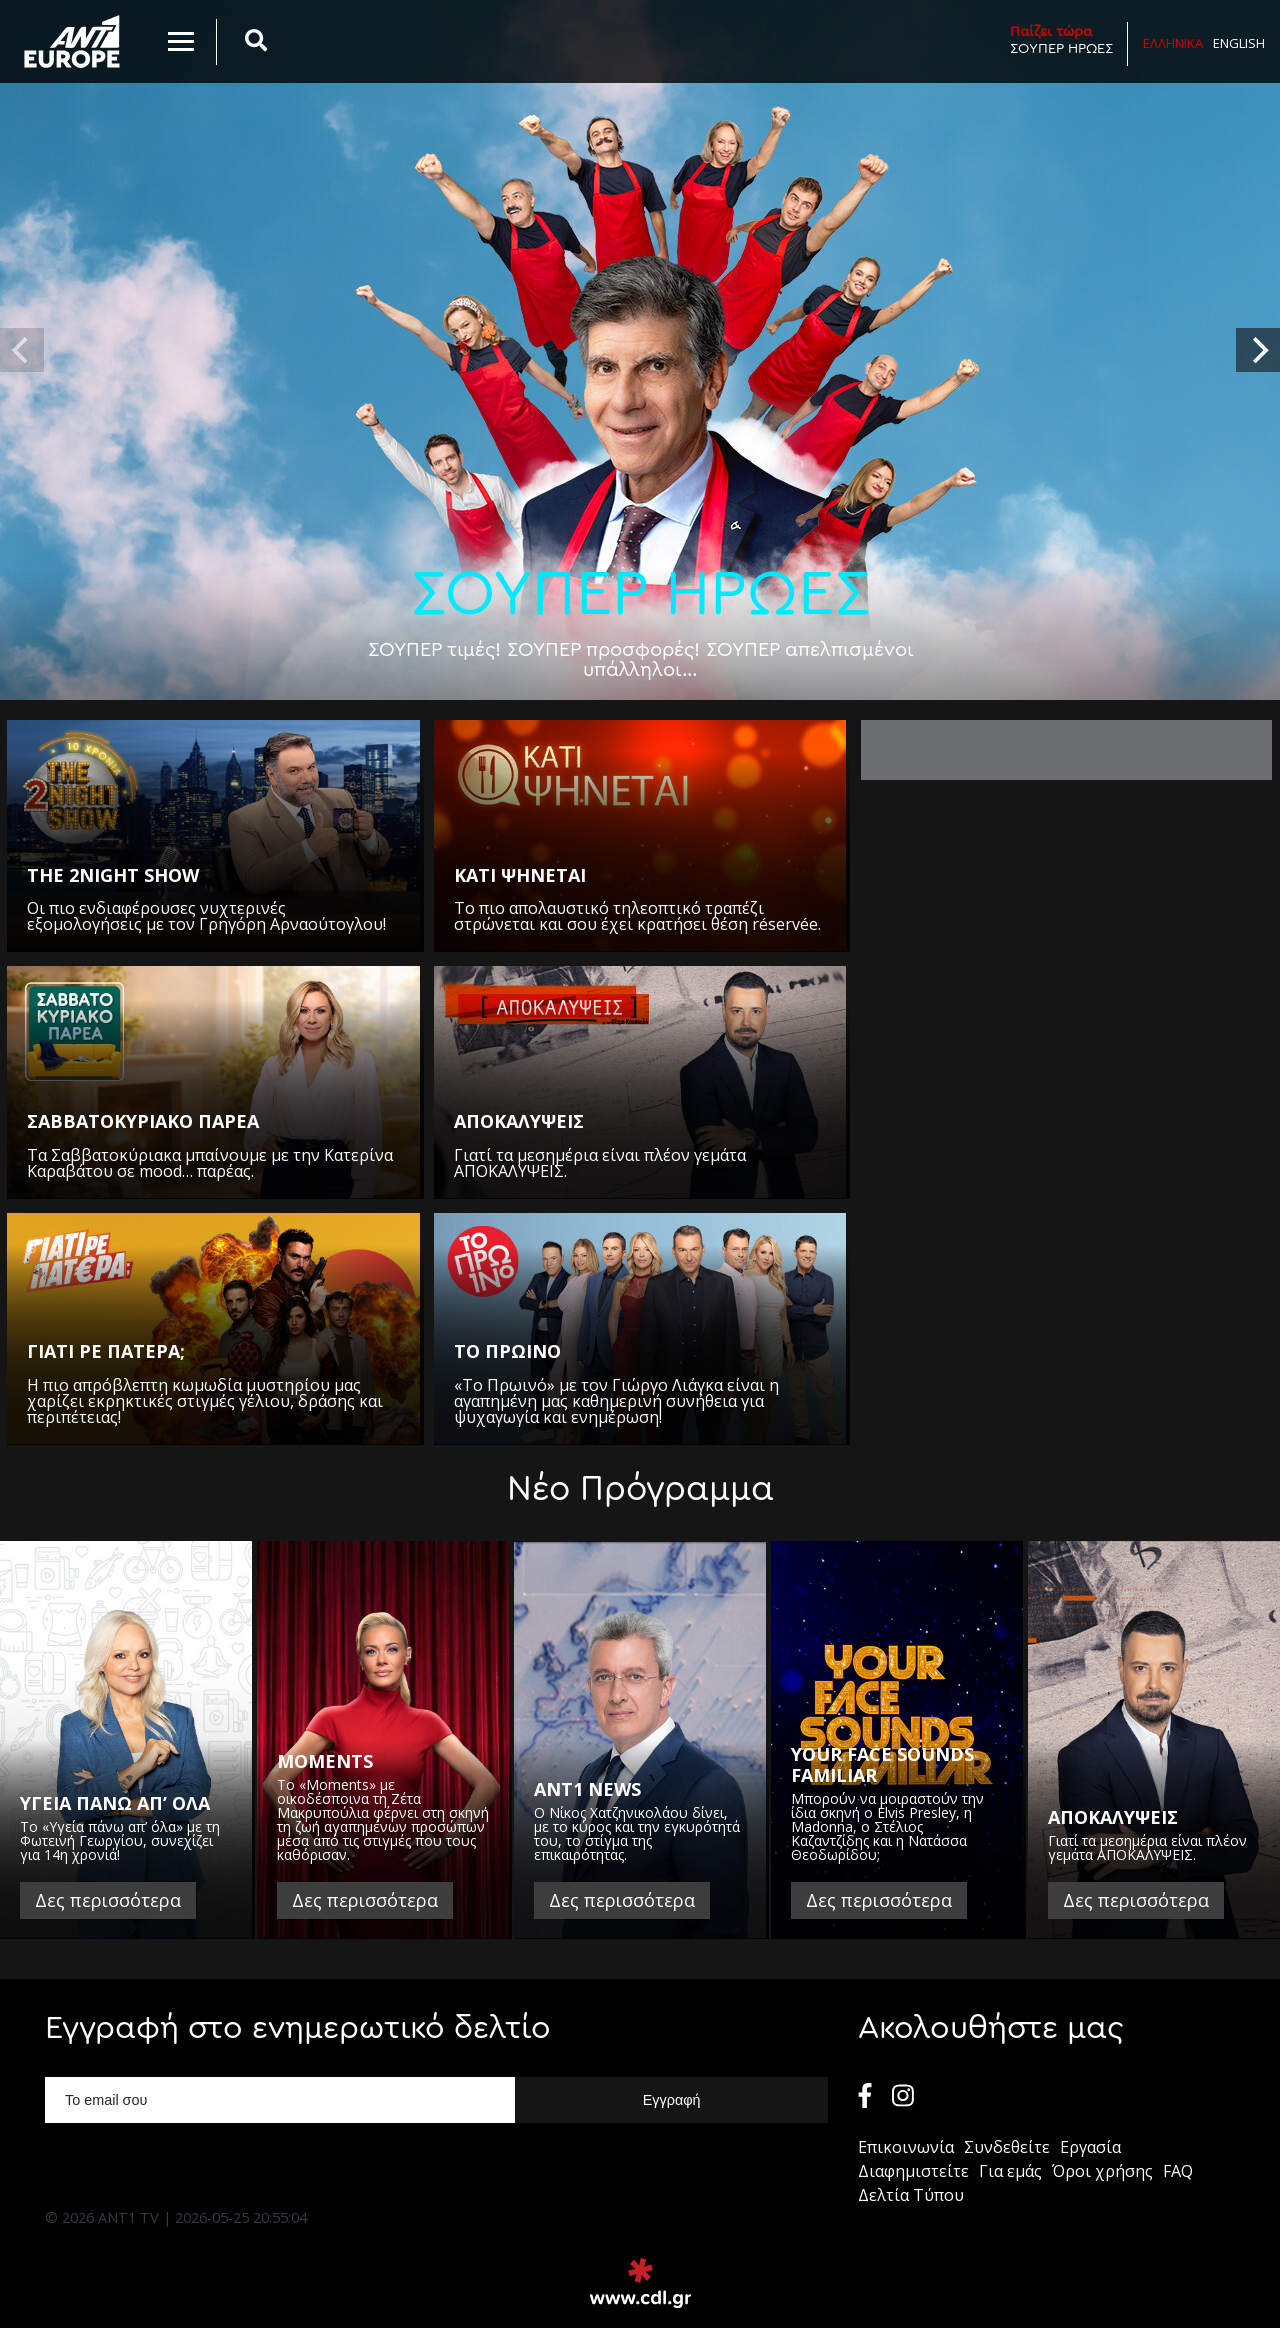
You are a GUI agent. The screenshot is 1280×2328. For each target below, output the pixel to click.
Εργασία (1090, 2147)
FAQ (1178, 2171)
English (1239, 43)
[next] (1258, 350)
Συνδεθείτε (1007, 2147)
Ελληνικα (1173, 43)
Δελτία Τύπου (911, 2195)
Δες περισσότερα (108, 1900)
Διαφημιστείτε (913, 2171)
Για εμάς (1010, 2171)
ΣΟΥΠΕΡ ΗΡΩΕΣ (1061, 39)
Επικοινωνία (906, 2147)
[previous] (22, 350)
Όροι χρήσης (1102, 2171)
